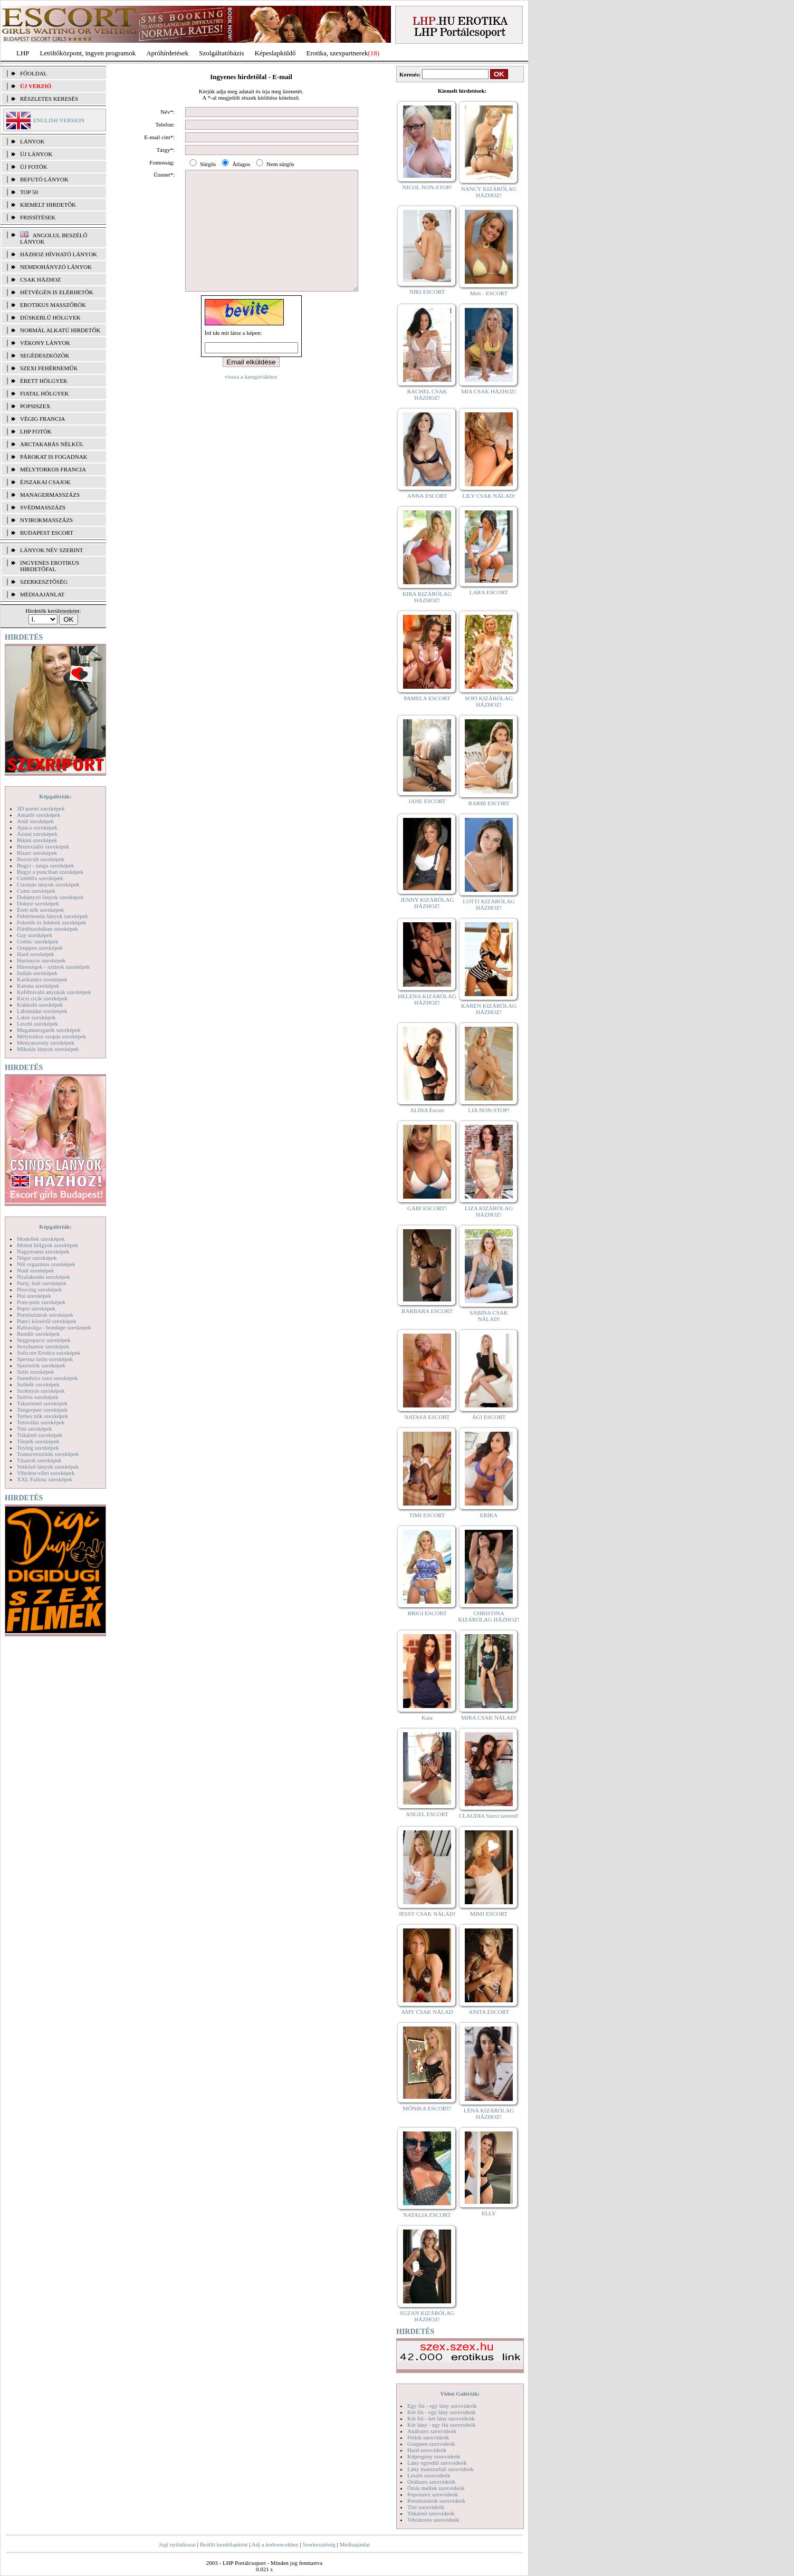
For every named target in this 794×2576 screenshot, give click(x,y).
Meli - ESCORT (489, 293)
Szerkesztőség (318, 2544)
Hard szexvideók (426, 2450)
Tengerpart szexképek (42, 1409)
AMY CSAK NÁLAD (427, 2012)
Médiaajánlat (354, 2544)
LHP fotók (36, 431)
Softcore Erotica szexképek (48, 1352)
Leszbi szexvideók (429, 2475)
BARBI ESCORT (489, 803)
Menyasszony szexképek (45, 1042)
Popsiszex (35, 406)
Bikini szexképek (37, 840)
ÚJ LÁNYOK (36, 154)
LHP (23, 53)
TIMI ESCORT (427, 1515)
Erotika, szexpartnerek (337, 53)
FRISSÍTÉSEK (37, 217)
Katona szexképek (38, 985)
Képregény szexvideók (434, 2456)
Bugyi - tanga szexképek (45, 865)
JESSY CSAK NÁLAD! (427, 1914)
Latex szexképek (36, 1017)
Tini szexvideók (425, 2507)
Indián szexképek (37, 973)
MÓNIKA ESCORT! (427, 2108)
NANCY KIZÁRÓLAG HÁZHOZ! (489, 192)
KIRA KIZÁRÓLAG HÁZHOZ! (427, 597)
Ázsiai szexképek (37, 834)
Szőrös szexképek (38, 1397)
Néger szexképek (36, 1258)
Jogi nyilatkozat (177, 2544)
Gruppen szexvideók (431, 2443)
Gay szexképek (34, 935)
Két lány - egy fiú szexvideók (441, 2424)
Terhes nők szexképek (42, 1416)
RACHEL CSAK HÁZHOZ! (427, 394)
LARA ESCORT (489, 592)
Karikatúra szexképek (42, 979)
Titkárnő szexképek (39, 1435)
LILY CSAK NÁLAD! (488, 496)
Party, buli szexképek (41, 1283)
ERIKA (489, 1515)
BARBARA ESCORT (427, 1311)
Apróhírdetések (167, 53)
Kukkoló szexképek (40, 1004)
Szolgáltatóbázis (221, 53)
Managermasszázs (50, 494)
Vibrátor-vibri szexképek (45, 1473)
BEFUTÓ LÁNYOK (44, 179)
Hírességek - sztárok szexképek (53, 966)
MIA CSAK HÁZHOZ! (488, 391)
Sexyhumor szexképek (43, 1346)
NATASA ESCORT (426, 1417)
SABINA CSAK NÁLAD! (489, 1315)
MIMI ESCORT (489, 1914)
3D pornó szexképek (40, 808)
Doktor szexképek (38, 903)
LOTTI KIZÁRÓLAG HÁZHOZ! (489, 904)
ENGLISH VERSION (58, 120)
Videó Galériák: (460, 2393)
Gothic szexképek (38, 941)
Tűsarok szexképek (39, 1460)
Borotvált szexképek (40, 859)
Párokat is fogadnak (54, 457)
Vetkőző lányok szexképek (48, 1466)
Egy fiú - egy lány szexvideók (442, 2406)
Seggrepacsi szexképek (44, 1340)
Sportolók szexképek (41, 1365)
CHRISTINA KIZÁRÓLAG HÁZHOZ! (489, 1616)
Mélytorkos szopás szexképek (51, 1036)
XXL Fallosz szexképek (44, 1479)
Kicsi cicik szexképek (42, 998)
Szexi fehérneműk (49, 368)
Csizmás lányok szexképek (48, 884)
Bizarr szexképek (37, 853)
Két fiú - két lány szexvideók (440, 2418)
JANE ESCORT (427, 801)
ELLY (489, 2213)
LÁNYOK (32, 141)
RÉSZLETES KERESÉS (49, 98)
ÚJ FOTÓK (33, 166)
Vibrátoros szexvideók (433, 2519)
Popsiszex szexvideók (432, 2494)
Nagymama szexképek (43, 1251)
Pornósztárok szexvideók (436, 2500)
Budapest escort (46, 532)
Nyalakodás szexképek (43, 1276)
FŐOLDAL (33, 73)
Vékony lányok (45, 343)
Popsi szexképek (36, 1308)
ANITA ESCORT (488, 2012)
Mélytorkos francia (53, 469)
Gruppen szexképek (40, 947)
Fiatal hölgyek (44, 393)
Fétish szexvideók (428, 2437)
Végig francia (42, 419)
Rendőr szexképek (38, 1333)
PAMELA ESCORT (427, 698)
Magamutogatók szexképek (49, 1030)
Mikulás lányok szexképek (48, 1049)
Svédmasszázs (42, 507)
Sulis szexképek (35, 1371)
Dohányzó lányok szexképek (50, 897)
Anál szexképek (35, 821)
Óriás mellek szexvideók (436, 2488)
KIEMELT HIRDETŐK (48, 204)
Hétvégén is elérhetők (56, 292)
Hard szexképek (35, 954)
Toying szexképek (38, 1447)
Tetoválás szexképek (41, 1422)
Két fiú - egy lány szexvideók (441, 2412)
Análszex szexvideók (431, 2431)
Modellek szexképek (41, 1239)
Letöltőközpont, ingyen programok (88, 53)
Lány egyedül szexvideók (436, 2462)
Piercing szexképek (39, 1289)
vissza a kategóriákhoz (251, 400)
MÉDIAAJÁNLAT (42, 594)
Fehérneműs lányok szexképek (52, 916)
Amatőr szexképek (38, 815)
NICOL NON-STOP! (427, 187)
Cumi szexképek (36, 890)
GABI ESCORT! (427, 1208)
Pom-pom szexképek (41, 1302)
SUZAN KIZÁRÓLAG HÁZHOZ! (427, 2316)
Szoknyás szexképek (41, 1390)
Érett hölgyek (44, 381)
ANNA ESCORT (427, 496)
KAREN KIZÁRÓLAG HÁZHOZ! (488, 1008)
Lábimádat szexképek (42, 1011)
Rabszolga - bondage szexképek (54, 1327)
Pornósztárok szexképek (45, 1314)
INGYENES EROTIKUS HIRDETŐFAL (49, 565)
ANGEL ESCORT (427, 1814)
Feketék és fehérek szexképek (51, 922)
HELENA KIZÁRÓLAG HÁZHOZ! (427, 999)
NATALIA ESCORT (427, 2215)
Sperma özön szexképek (45, 1359)
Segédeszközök (45, 355)
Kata (427, 1717)
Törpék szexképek (38, 1441)
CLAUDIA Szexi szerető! (489, 1815)
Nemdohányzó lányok (56, 267)
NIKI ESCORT (427, 291)
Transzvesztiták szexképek (48, 1454)
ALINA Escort (427, 1110)
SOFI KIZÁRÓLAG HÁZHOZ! (489, 701)
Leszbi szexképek (37, 1023)
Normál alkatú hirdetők (60, 330)
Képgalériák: (55, 796)
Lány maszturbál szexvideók (440, 2469)
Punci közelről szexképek (46, 1321)
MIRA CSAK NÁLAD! (488, 1717)
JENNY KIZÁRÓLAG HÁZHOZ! (427, 902)
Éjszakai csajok (45, 482)
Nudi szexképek (35, 1270)
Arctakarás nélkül (51, 444)
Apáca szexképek (37, 827)
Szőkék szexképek (38, 1384)
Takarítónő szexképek (42, 1403)
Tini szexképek (34, 1428)
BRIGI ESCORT (426, 1613)
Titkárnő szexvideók (431, 2513)
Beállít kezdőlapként (224, 2544)
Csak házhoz (40, 279)
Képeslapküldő (275, 53)
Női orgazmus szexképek (46, 1264)
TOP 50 (29, 192)
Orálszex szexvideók (431, 2481)
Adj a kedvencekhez (275, 2544)
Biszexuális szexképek (43, 846)
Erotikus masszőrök (53, 305)
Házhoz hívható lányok (58, 254)
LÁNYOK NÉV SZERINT (51, 550)
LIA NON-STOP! (488, 1110)
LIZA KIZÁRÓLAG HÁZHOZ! (489, 1211)
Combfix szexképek (40, 878)
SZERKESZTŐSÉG (44, 581)
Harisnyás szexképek (41, 960)
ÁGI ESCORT (489, 1417)
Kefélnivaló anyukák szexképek (54, 992)
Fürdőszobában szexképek (47, 928)
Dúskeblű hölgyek (50, 317)
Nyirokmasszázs (46, 520)
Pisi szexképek (34, 1295)
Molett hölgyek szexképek (47, 1245)
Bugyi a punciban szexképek (50, 872)
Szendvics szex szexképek (47, 1378)
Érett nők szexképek (40, 909)
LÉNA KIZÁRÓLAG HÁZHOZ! (489, 2113)
